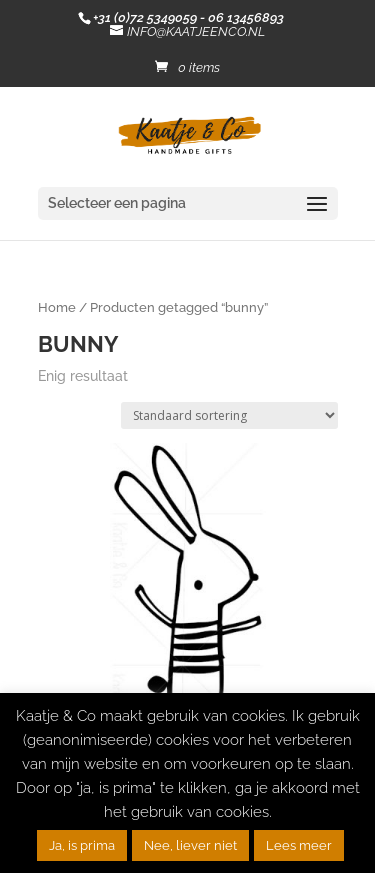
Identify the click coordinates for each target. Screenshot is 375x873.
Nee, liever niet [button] (190, 845)
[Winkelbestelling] (229, 415)
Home (57, 307)
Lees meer (299, 845)
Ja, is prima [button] (82, 845)
